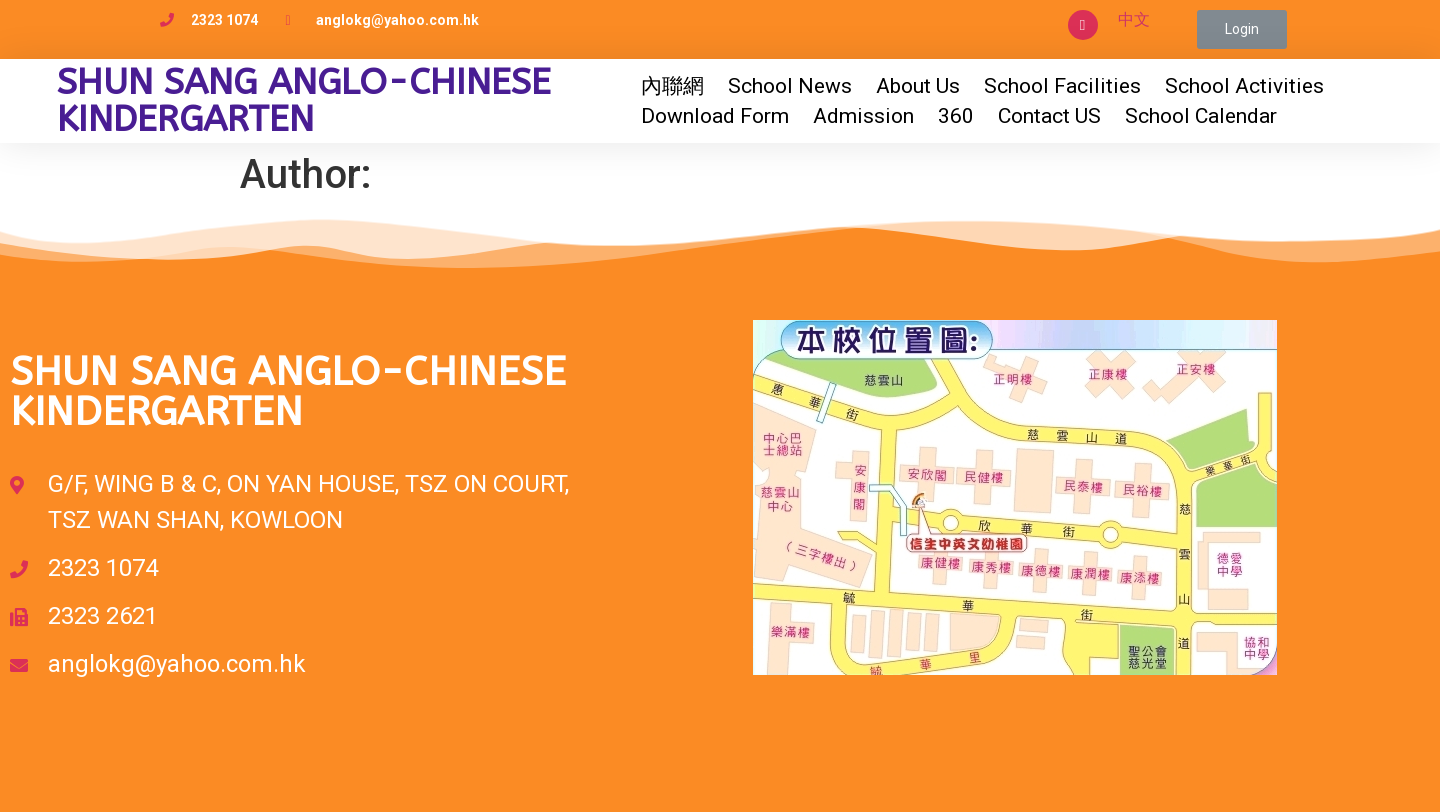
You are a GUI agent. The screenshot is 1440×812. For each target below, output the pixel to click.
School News (790, 86)
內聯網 (672, 86)
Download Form (715, 116)
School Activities (1244, 86)
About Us (918, 86)
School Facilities (1062, 86)
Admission (863, 116)
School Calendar (1201, 116)
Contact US (1049, 116)
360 (956, 116)
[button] (1242, 29)
